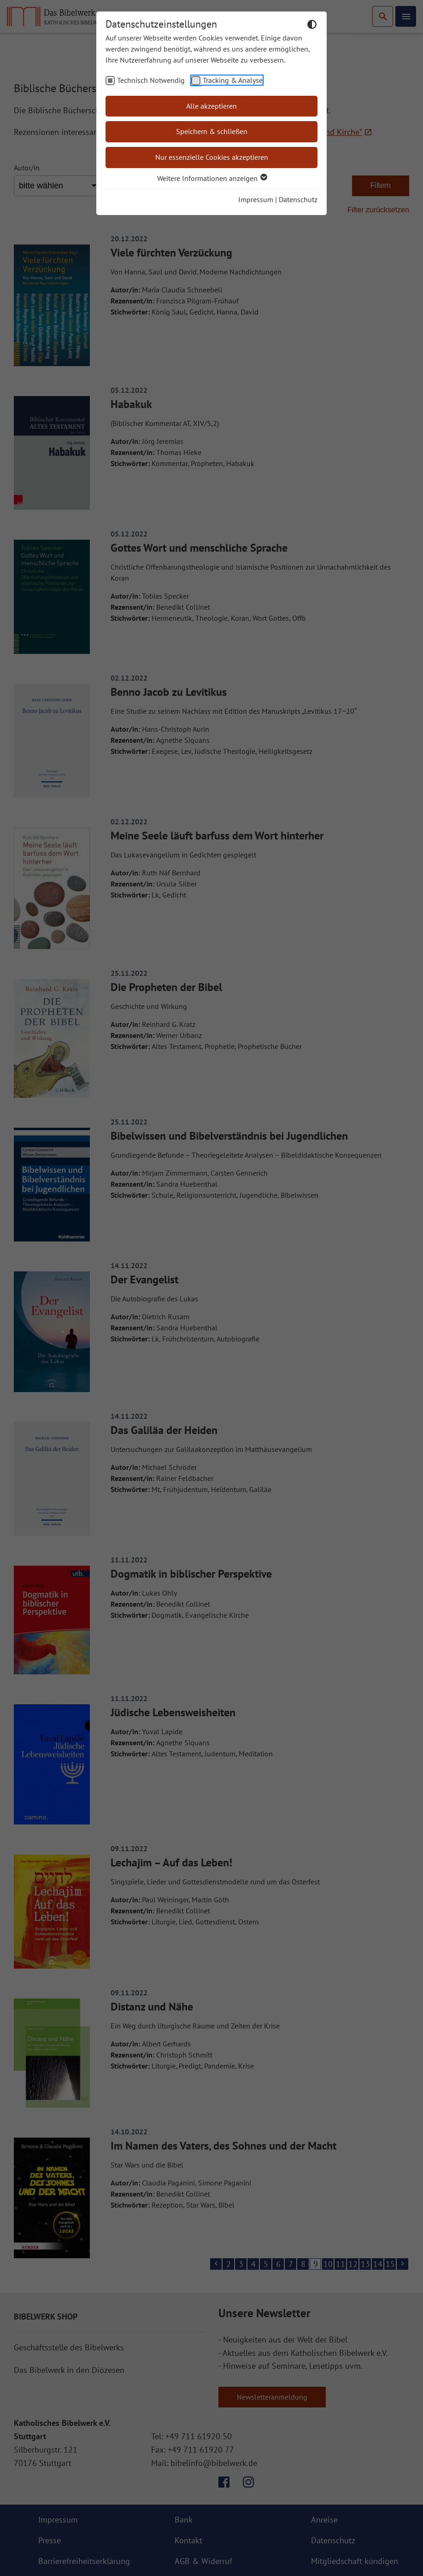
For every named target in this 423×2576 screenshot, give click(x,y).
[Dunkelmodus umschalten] (312, 25)
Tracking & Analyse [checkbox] (233, 80)
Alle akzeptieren (211, 106)
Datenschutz (298, 199)
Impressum (255, 199)
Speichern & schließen (211, 131)
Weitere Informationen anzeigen (211, 178)
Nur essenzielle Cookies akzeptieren (211, 157)
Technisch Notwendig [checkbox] (151, 80)
